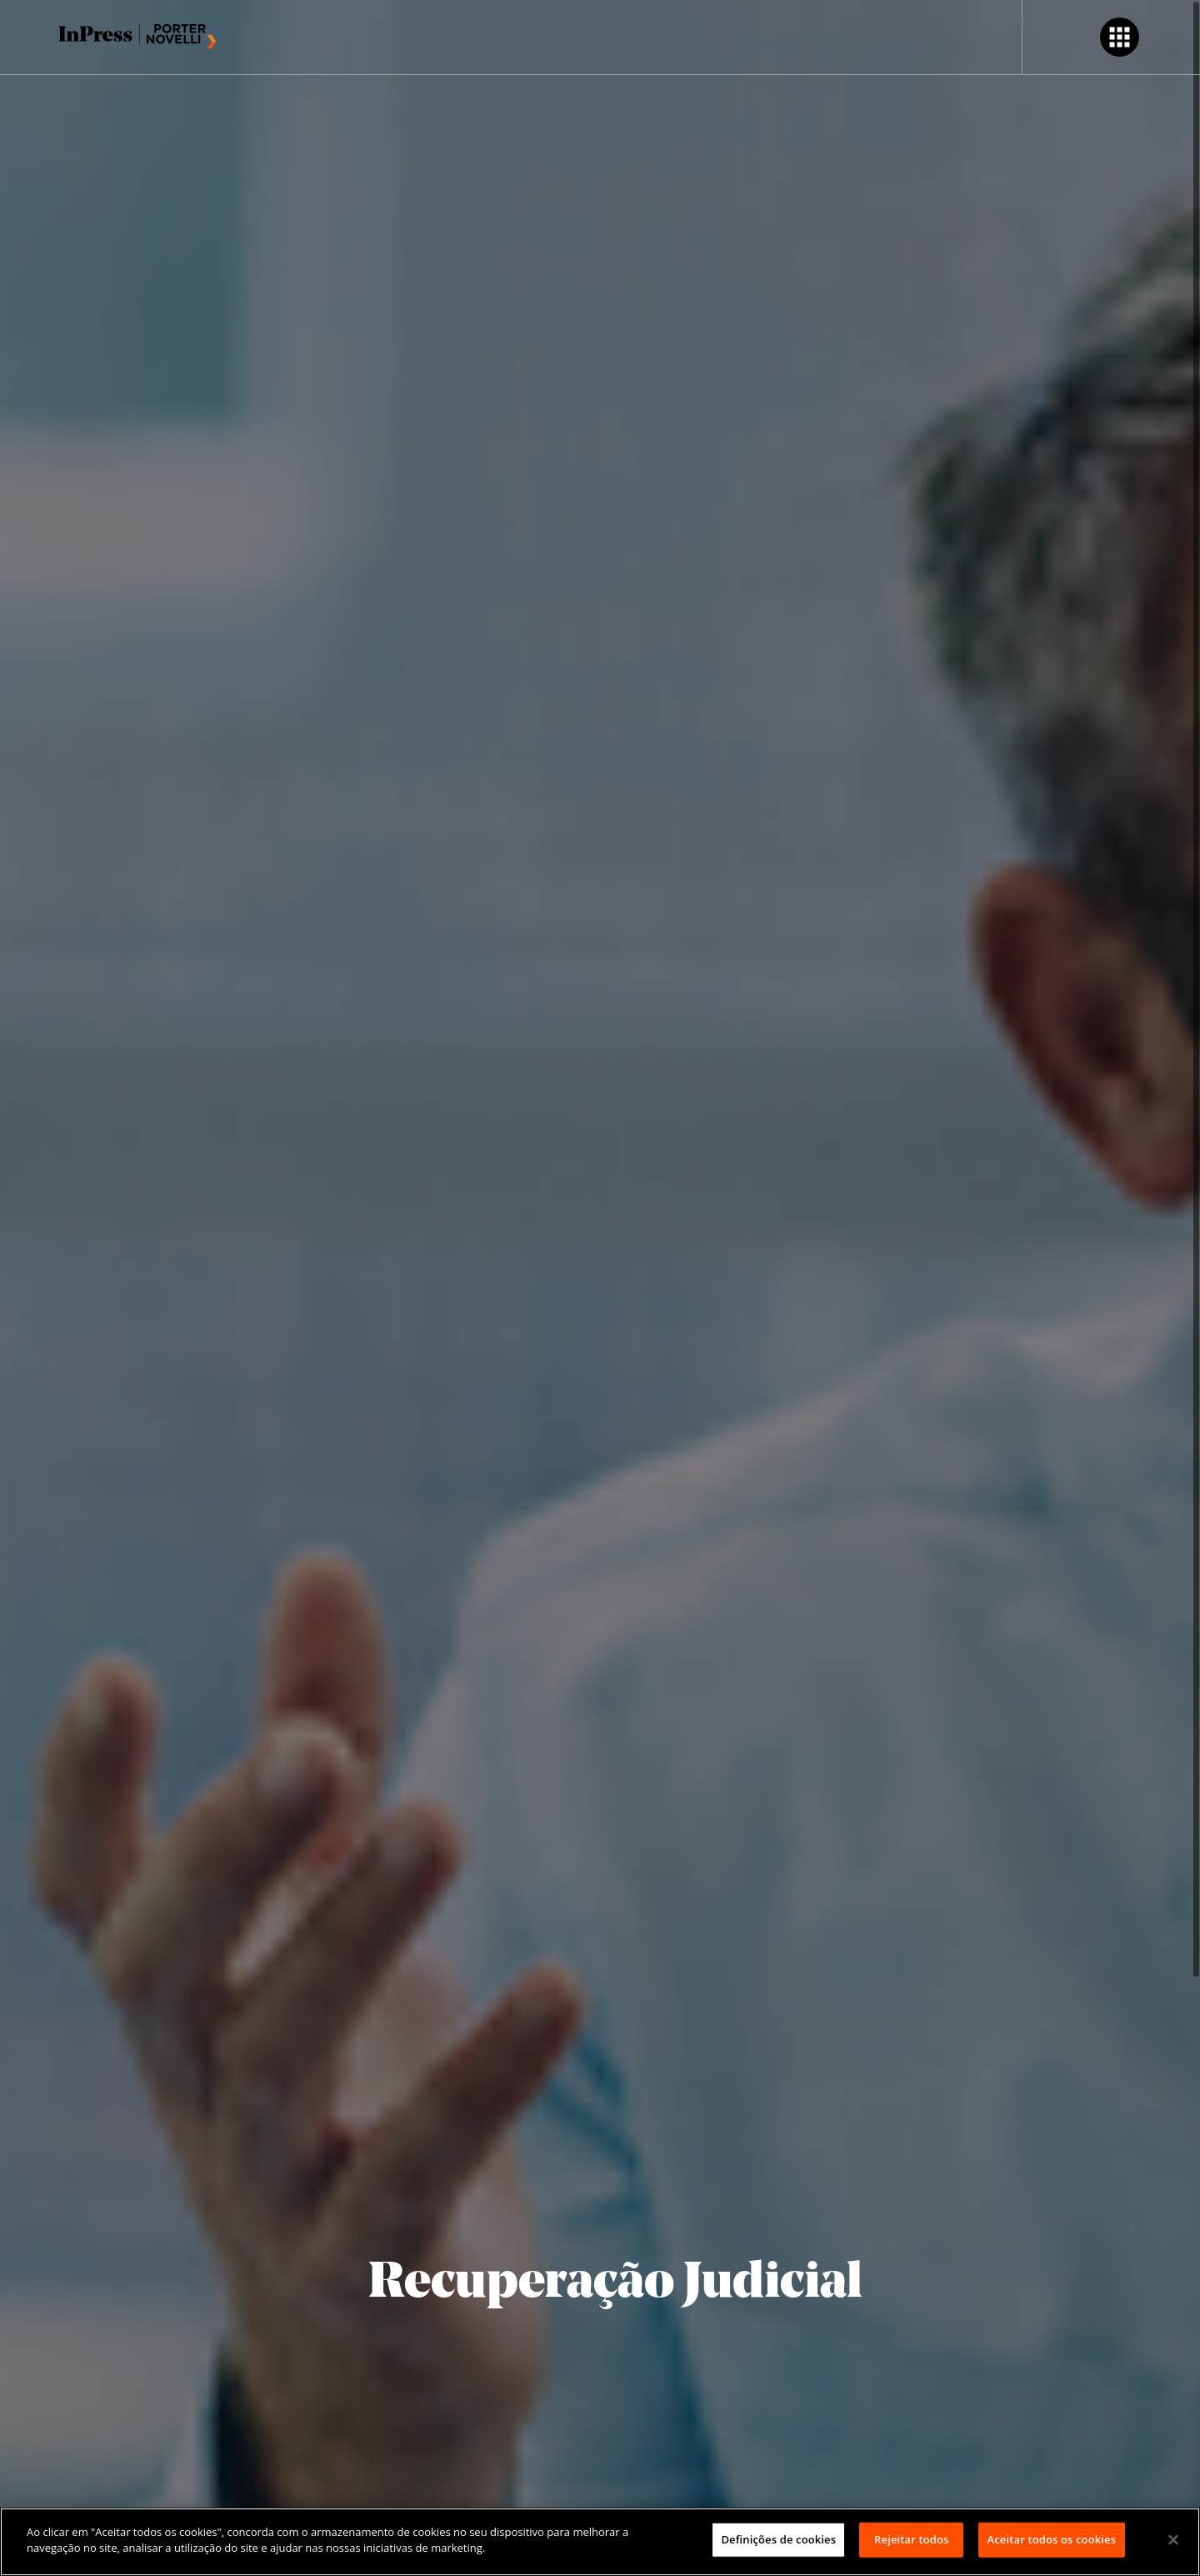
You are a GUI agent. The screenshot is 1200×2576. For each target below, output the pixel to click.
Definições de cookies (778, 2539)
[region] (600, 2542)
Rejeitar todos (911, 2539)
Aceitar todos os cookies (1052, 2539)
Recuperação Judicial (615, 2284)
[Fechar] (1173, 2539)
